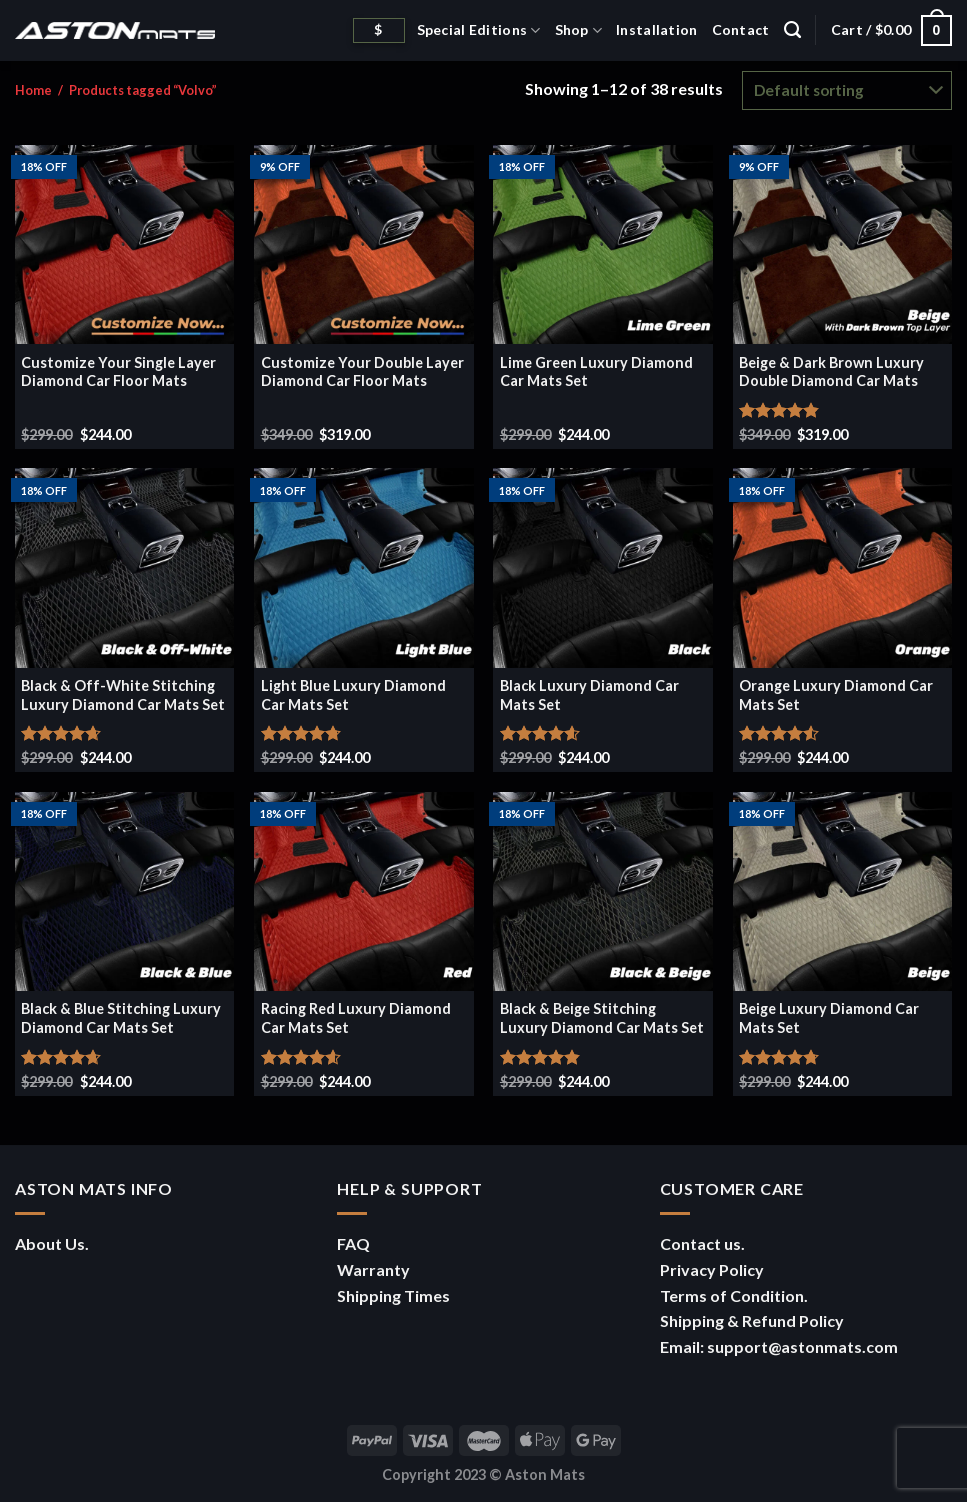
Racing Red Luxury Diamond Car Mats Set (356, 1018)
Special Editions (479, 30)
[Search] (792, 30)
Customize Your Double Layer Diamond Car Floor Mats (362, 372)
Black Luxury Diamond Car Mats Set (589, 695)
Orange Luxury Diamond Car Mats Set (836, 695)
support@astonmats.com (802, 1346)
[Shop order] (847, 90)
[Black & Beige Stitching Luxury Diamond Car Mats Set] (603, 891)
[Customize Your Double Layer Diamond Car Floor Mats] (364, 244)
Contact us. (702, 1243)
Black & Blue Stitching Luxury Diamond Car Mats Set (121, 1018)
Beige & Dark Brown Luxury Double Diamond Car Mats (831, 372)
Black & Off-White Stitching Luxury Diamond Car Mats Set (123, 695)
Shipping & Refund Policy (752, 1320)
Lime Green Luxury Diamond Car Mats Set (596, 372)
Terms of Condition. (734, 1295)
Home (33, 90)
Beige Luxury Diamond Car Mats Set (829, 1018)
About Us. (52, 1243)
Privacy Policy (712, 1269)
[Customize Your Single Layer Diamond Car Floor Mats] (125, 244)
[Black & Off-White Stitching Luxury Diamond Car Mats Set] (125, 567)
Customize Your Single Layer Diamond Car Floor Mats (118, 372)
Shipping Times (393, 1295)
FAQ (353, 1243)
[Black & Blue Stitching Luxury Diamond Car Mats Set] (125, 891)
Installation (656, 29)
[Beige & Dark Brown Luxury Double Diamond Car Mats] (843, 244)
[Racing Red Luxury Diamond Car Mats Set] (364, 891)
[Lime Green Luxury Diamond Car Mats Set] (603, 244)
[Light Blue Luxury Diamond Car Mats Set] (364, 567)
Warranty (373, 1269)
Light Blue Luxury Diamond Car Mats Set (353, 695)
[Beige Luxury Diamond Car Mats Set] (843, 891)
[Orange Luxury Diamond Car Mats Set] (843, 567)
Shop (579, 30)
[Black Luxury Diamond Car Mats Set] (603, 567)
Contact (741, 29)
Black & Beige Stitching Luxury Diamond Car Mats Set (602, 1018)
